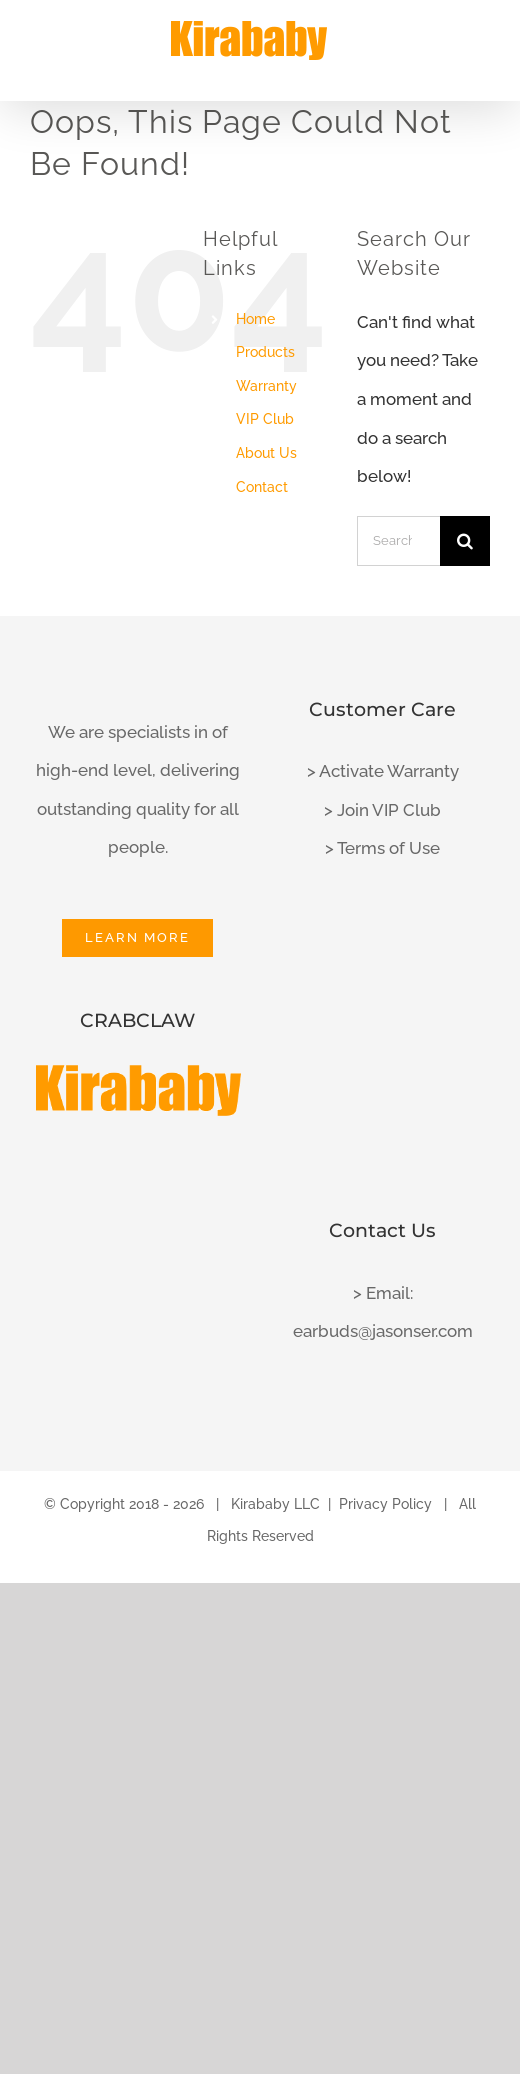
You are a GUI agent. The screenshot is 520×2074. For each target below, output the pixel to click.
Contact (262, 487)
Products (265, 352)
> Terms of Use (382, 848)
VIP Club (265, 419)
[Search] (465, 541)
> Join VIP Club (382, 810)
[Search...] (398, 541)
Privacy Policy (385, 1504)
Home (255, 319)
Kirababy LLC (275, 1504)
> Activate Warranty (383, 771)
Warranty (266, 386)
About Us (266, 453)
